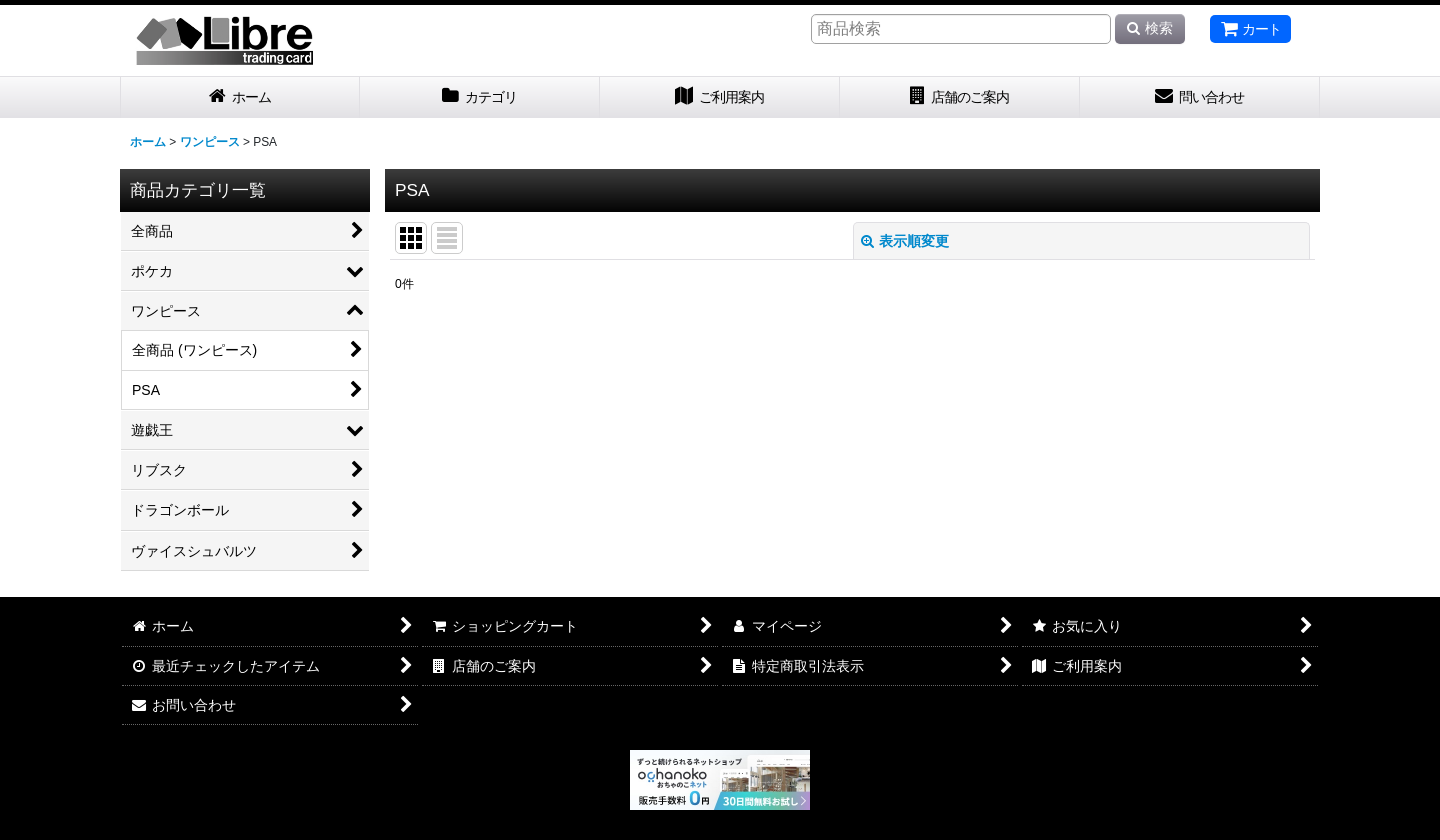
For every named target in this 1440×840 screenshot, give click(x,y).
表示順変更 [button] (905, 241)
